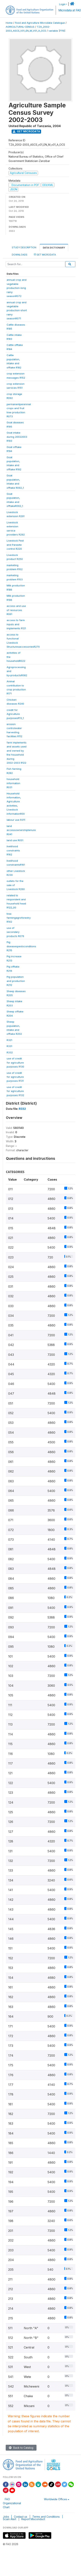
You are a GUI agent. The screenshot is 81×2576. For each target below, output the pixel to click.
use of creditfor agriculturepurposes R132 (15, 1091)
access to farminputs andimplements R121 (16, 624)
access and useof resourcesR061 (16, 610)
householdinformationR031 (13, 783)
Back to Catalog (21, 2447)
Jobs (6, 2516)
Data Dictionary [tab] (54, 247)
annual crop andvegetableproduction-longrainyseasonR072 (16, 288)
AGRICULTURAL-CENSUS (20, 26)
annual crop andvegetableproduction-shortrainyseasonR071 (17, 310)
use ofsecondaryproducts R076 (15, 932)
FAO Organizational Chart (12, 2503)
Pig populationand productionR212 (16, 980)
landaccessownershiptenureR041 (21, 830)
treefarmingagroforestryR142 (19, 917)
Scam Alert (9, 2519)
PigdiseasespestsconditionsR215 (21, 946)
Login (62, 4)
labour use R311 (16, 819)
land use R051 (15, 840)
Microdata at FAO (69, 10)
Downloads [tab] (19, 254)
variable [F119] (56, 30)
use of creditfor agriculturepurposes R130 (15, 1062)
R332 (10, 1052)
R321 (9, 1040)
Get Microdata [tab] (45, 254)
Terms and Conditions (46, 2516)
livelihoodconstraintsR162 (13, 850)
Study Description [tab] (24, 247)
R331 (9, 1046)
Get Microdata (26, 131)
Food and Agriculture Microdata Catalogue (40, 22)
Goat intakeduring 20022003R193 (17, 436)
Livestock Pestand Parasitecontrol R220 (15, 544)
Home (9, 22)
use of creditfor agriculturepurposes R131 (15, 1076)
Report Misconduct (33, 2519)
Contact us (20, 2516)
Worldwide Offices (55, 2499)
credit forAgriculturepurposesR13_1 (15, 714)
